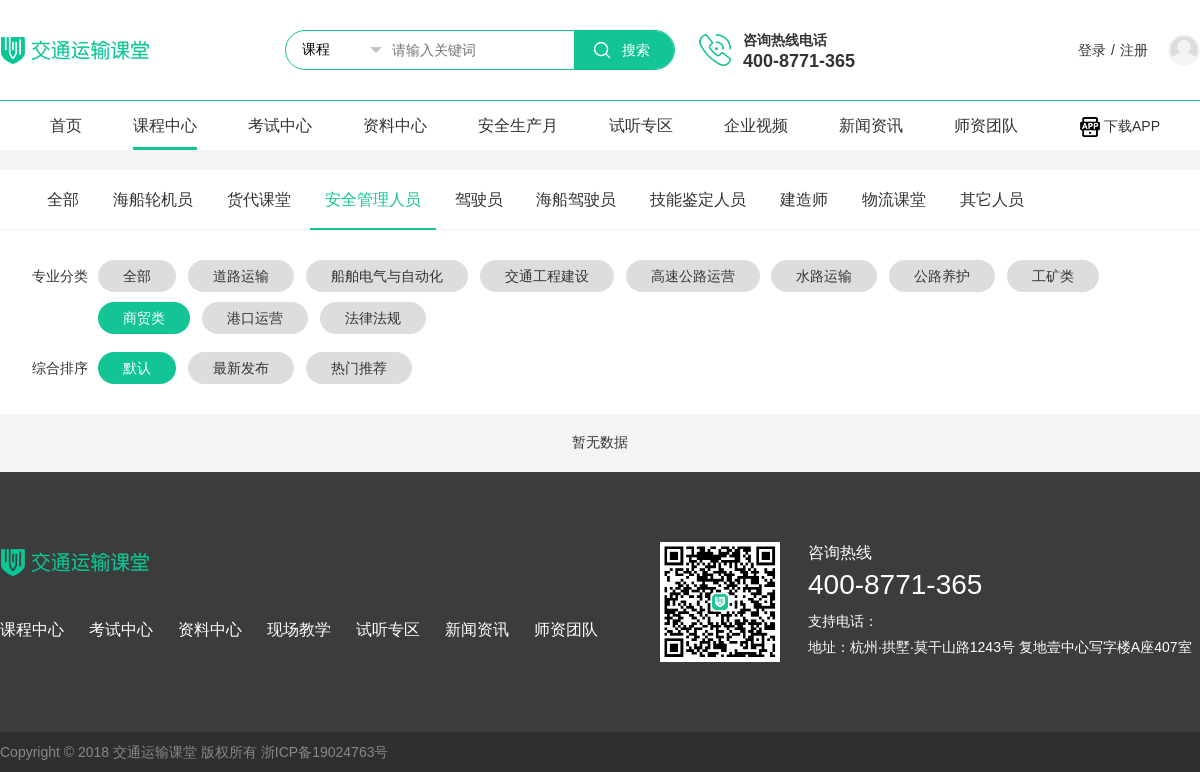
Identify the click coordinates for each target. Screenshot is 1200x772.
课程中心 (165, 125)
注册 (1134, 50)
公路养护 (942, 276)
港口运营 (255, 318)
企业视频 (756, 125)
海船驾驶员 (576, 199)
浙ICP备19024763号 (325, 752)
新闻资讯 (871, 125)
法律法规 (373, 318)
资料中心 (395, 125)
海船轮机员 (153, 199)
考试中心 (280, 125)
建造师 (804, 199)
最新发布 (241, 368)
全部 (63, 199)
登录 (1092, 50)
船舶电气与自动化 (387, 276)
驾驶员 (479, 199)
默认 (137, 368)
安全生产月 (518, 125)
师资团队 (986, 125)
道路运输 (241, 276)
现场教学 (299, 630)
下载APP (1120, 126)
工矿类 (1053, 276)
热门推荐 (359, 368)
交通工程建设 (547, 276)
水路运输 (824, 276)
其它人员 (992, 199)
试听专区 (641, 125)
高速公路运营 (693, 276)
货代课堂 (259, 199)
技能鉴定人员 (698, 199)
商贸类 (144, 318)
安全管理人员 (373, 199)
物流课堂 (894, 199)
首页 (66, 125)
